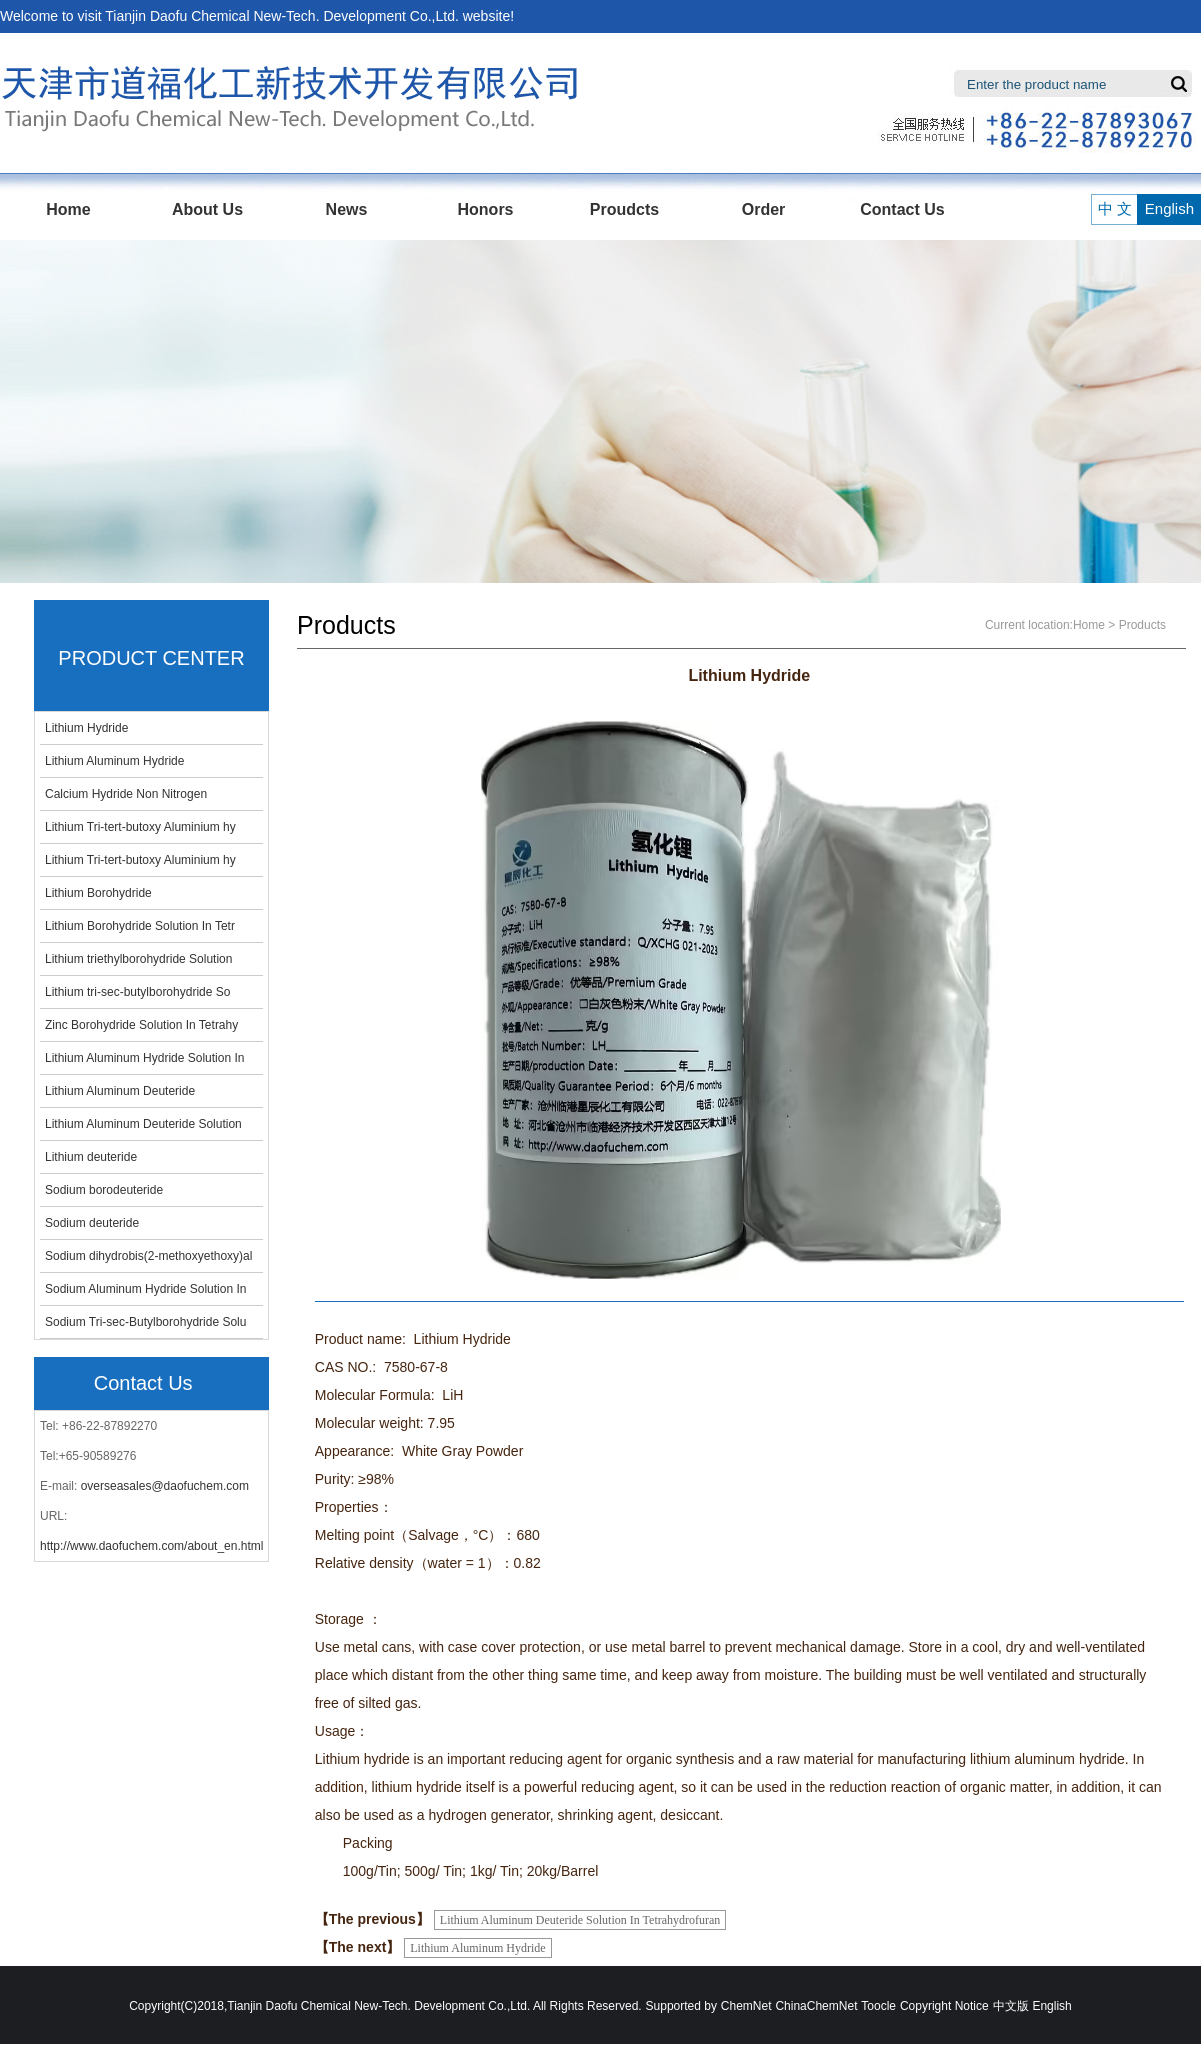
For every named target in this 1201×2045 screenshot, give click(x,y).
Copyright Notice (944, 2006)
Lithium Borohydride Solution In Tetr (140, 926)
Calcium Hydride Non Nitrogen (126, 794)
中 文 (1113, 208)
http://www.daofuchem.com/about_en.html (151, 1546)
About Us (207, 209)
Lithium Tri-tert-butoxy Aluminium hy (140, 827)
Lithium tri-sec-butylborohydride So (137, 992)
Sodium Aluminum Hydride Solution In (145, 1289)
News (347, 209)
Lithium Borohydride (98, 893)
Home (68, 209)
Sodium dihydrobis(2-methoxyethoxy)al (148, 1256)
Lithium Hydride (86, 728)
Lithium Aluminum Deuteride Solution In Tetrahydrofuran (580, 1920)
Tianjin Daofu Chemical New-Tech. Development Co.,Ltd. (282, 16)
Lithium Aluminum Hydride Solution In (144, 1058)
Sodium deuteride (92, 1223)
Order (764, 209)
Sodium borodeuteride (104, 1190)
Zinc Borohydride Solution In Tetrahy (141, 1025)
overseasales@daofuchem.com (165, 1486)
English (1163, 208)
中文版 (1011, 2006)
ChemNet (746, 2006)
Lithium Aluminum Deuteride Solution (143, 1124)
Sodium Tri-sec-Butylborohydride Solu (145, 1322)
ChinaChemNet (816, 2006)
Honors (486, 209)
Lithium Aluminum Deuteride (120, 1091)
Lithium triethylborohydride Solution (138, 959)
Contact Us (902, 209)
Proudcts (624, 209)
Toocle (878, 2006)
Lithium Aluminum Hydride (114, 761)
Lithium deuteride (91, 1157)
